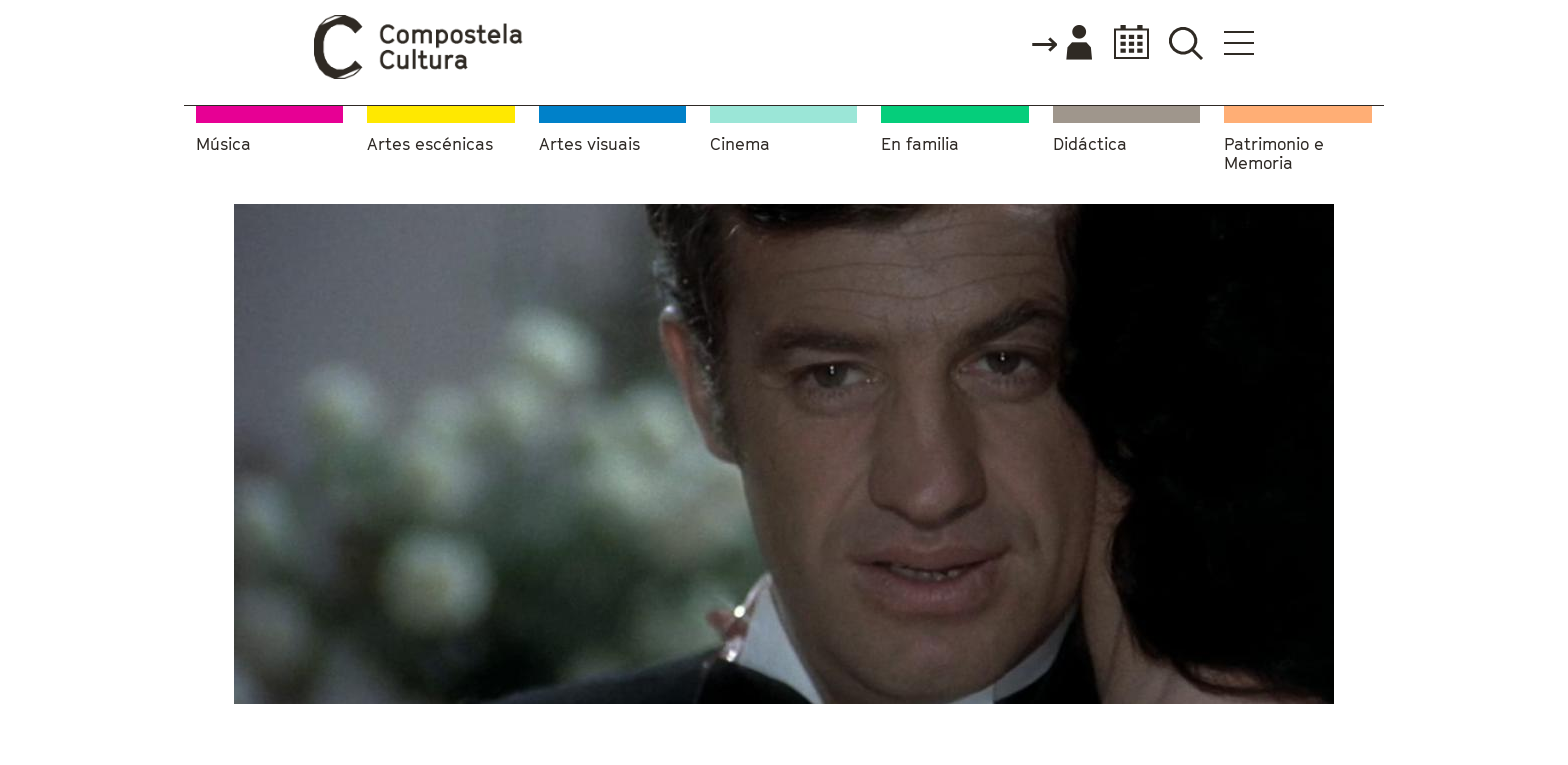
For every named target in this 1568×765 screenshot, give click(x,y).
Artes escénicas (430, 144)
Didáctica (1090, 144)
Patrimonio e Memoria (1274, 154)
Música (223, 144)
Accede (1061, 44)
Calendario (1125, 42)
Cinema (740, 144)
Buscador (1185, 42)
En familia (920, 144)
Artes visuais (589, 144)
